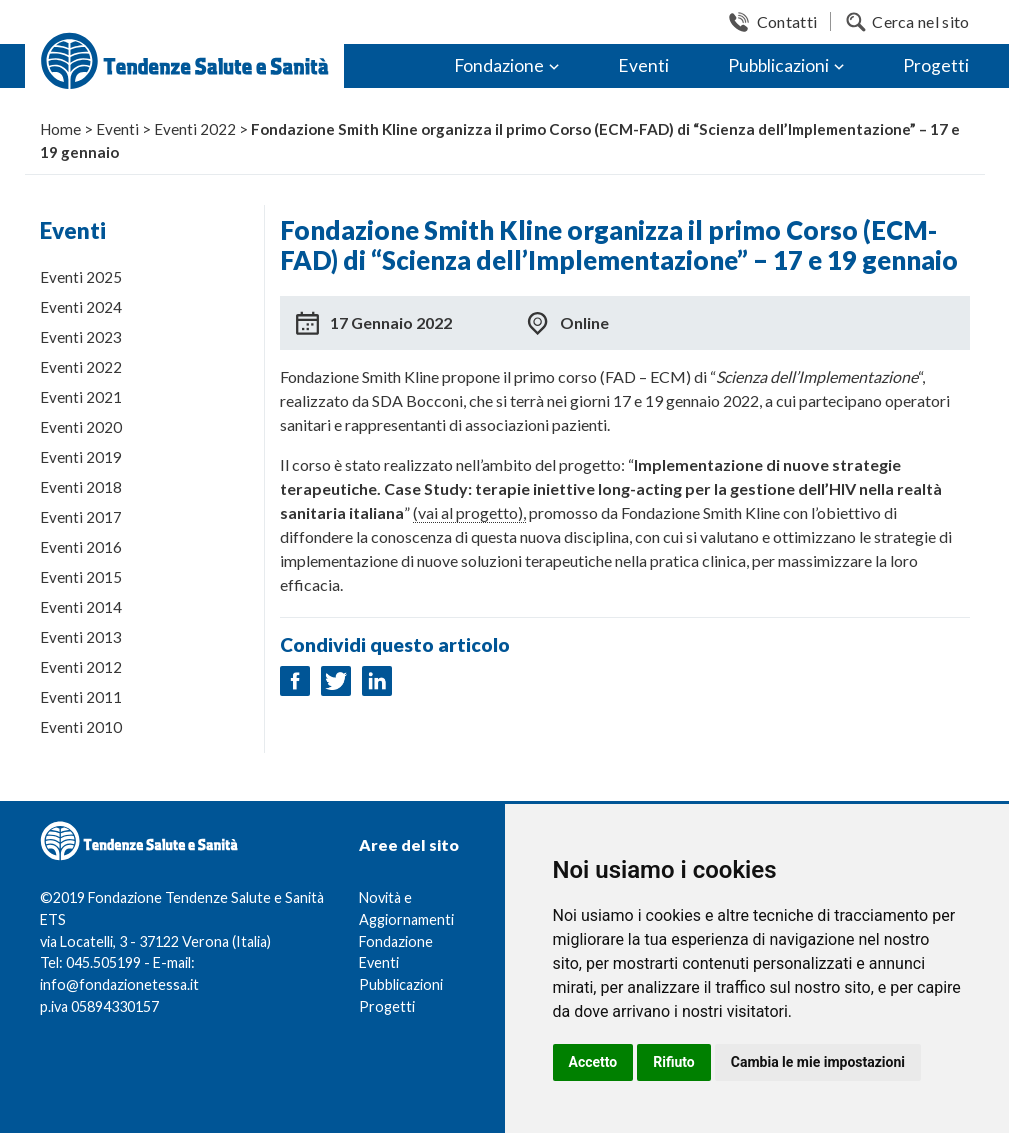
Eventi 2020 (81, 427)
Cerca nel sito (920, 21)
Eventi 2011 (81, 697)
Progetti (936, 65)
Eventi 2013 (81, 637)
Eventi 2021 (81, 397)
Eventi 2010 (81, 727)
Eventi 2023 (81, 337)
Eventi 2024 (81, 307)
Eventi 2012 (81, 667)
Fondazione (499, 65)
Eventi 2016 (81, 547)
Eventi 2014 (81, 607)
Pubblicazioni (778, 65)
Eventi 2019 (81, 457)
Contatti (787, 21)
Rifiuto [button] (674, 1062)
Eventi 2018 (81, 487)
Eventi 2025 (81, 277)
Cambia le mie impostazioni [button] (818, 1062)
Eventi (643, 65)
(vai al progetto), (469, 512)
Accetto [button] (593, 1062)
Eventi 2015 (81, 577)
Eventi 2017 (81, 517)
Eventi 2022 (81, 367)
